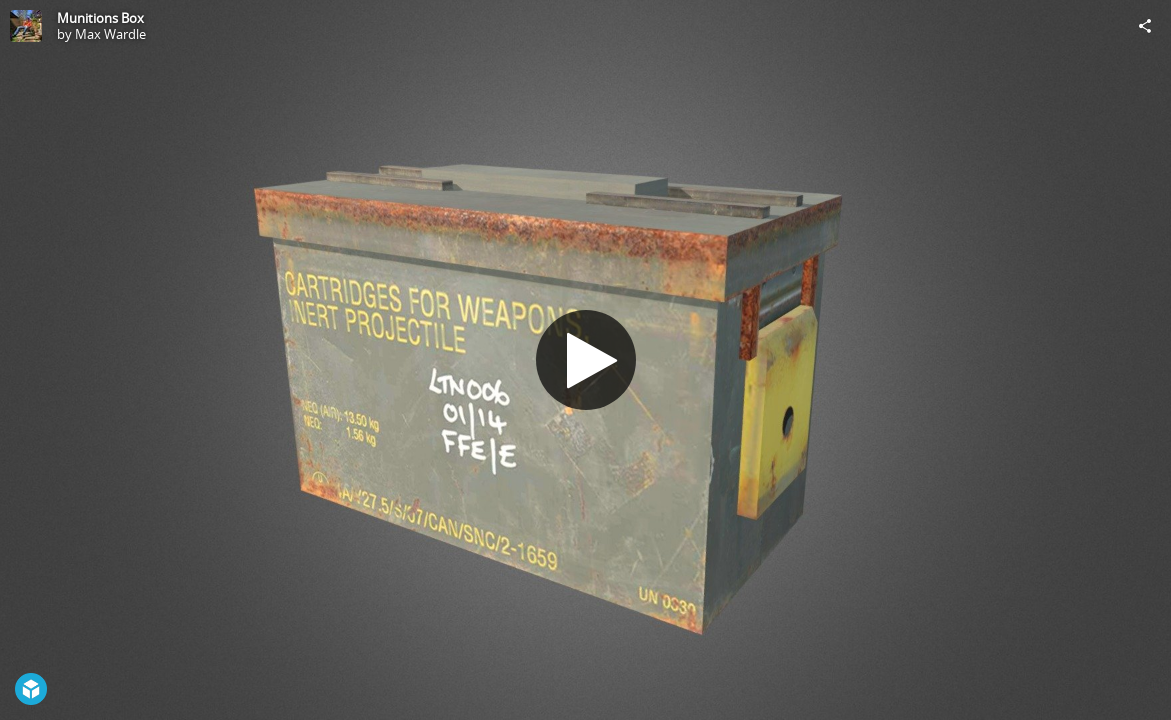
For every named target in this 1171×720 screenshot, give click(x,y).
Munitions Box (100, 18)
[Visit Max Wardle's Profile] (26, 26)
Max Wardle (110, 34)
